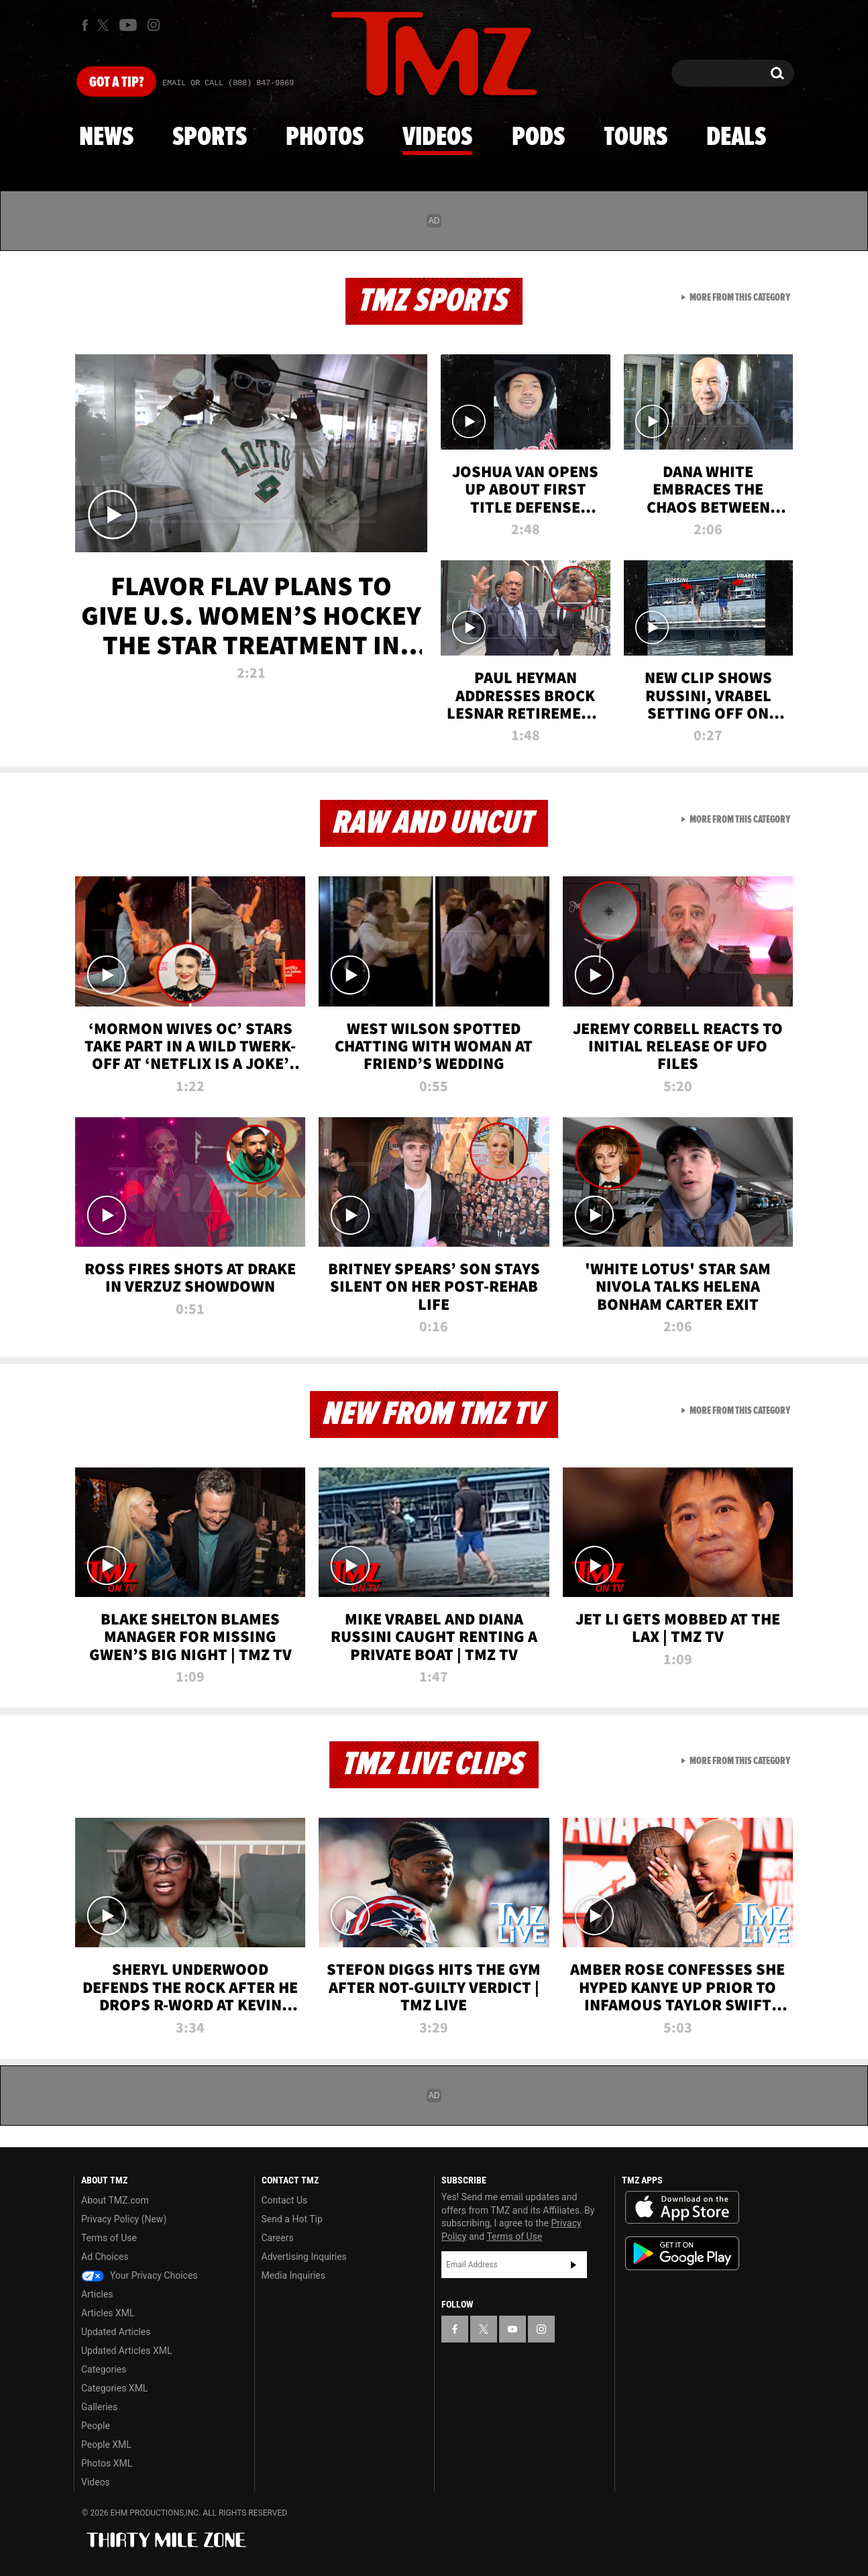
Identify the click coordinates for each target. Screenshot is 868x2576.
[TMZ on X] (105, 25)
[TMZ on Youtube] (128, 25)
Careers (278, 2237)
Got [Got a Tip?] (116, 82)
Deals (736, 137)
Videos (437, 137)
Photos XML (106, 2463)
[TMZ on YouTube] (512, 2329)
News (106, 137)
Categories (103, 2369)
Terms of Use (109, 2237)
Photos (325, 137)
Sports (209, 137)
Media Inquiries (293, 2275)
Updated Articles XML (126, 2350)
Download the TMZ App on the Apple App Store (682, 2207)
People (95, 2425)
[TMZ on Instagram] (153, 25)
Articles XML (108, 2313)
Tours (635, 137)
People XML (106, 2444)
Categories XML (114, 2388)
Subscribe (573, 2264)
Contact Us (285, 2200)
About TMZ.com (115, 2200)
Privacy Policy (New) (123, 2219)
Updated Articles (115, 2331)
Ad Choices (105, 2256)
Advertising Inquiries (304, 2256)
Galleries (99, 2407)
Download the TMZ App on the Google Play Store (682, 2253)
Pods (538, 137)
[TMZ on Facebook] (85, 25)
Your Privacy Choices (139, 2275)
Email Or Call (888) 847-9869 (228, 83)
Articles (97, 2294)
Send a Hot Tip (292, 2219)
